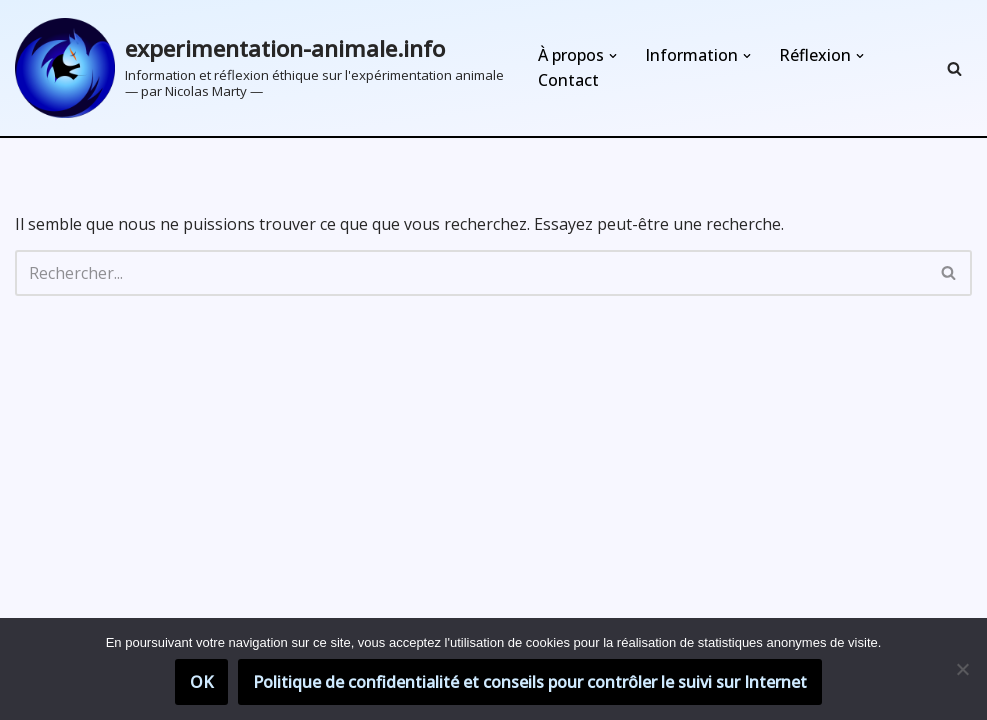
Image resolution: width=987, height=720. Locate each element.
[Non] (962, 669)
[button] (613, 56)
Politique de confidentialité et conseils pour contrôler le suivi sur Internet (530, 682)
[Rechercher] (954, 68)
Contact (568, 80)
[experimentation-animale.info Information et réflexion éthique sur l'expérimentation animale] (259, 68)
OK (201, 682)
